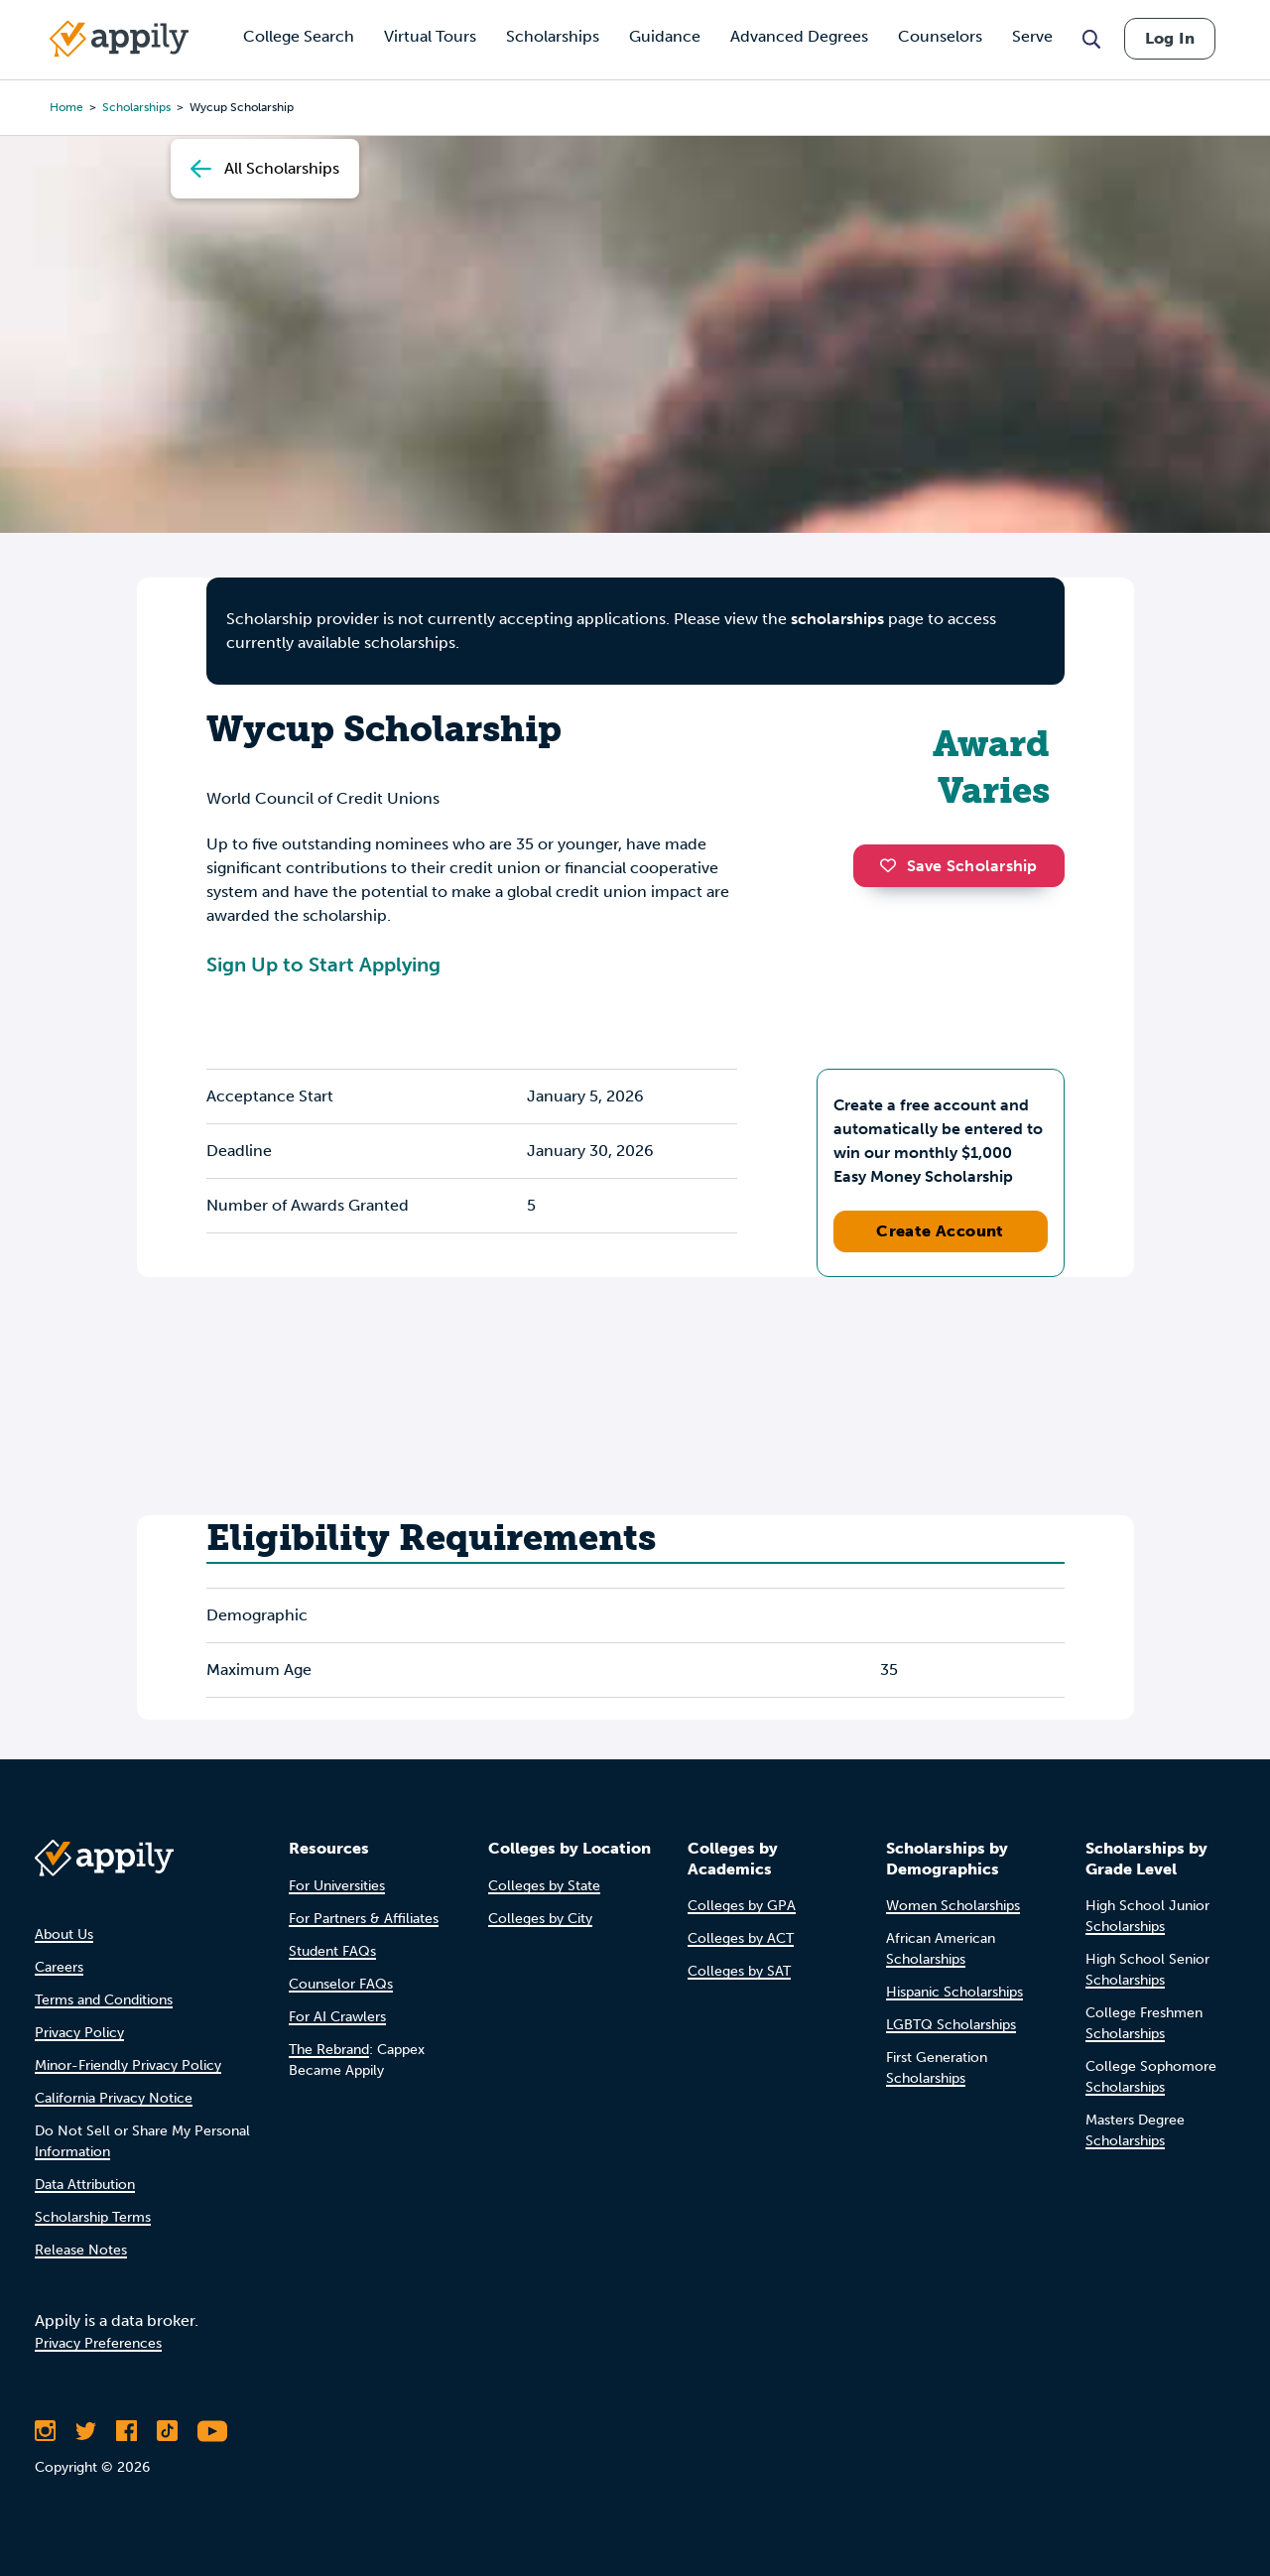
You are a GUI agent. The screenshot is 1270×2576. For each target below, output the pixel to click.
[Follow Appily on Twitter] (85, 2431)
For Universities (337, 1885)
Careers (59, 1967)
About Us (64, 1934)
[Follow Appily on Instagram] (45, 2431)
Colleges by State (544, 1885)
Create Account (940, 1231)
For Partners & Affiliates (364, 1918)
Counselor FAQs (341, 1984)
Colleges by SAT (739, 1971)
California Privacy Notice (113, 2098)
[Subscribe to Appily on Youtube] (212, 2431)
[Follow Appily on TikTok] (167, 2431)
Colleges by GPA (742, 1905)
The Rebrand (329, 2049)
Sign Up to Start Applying (323, 964)
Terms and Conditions (104, 2000)
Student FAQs (332, 1951)
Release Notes (81, 2250)
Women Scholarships (953, 1905)
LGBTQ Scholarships (951, 2024)
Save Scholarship (958, 865)
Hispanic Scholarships (954, 1992)
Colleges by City (540, 1918)
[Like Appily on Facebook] (126, 2431)
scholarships (837, 618)
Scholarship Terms (93, 2217)
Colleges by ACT (741, 1938)
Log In (1170, 38)
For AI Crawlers (337, 2016)
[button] (893, 865)
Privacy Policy (79, 2032)
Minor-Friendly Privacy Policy (128, 2065)
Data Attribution (85, 2184)
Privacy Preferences (98, 2343)
